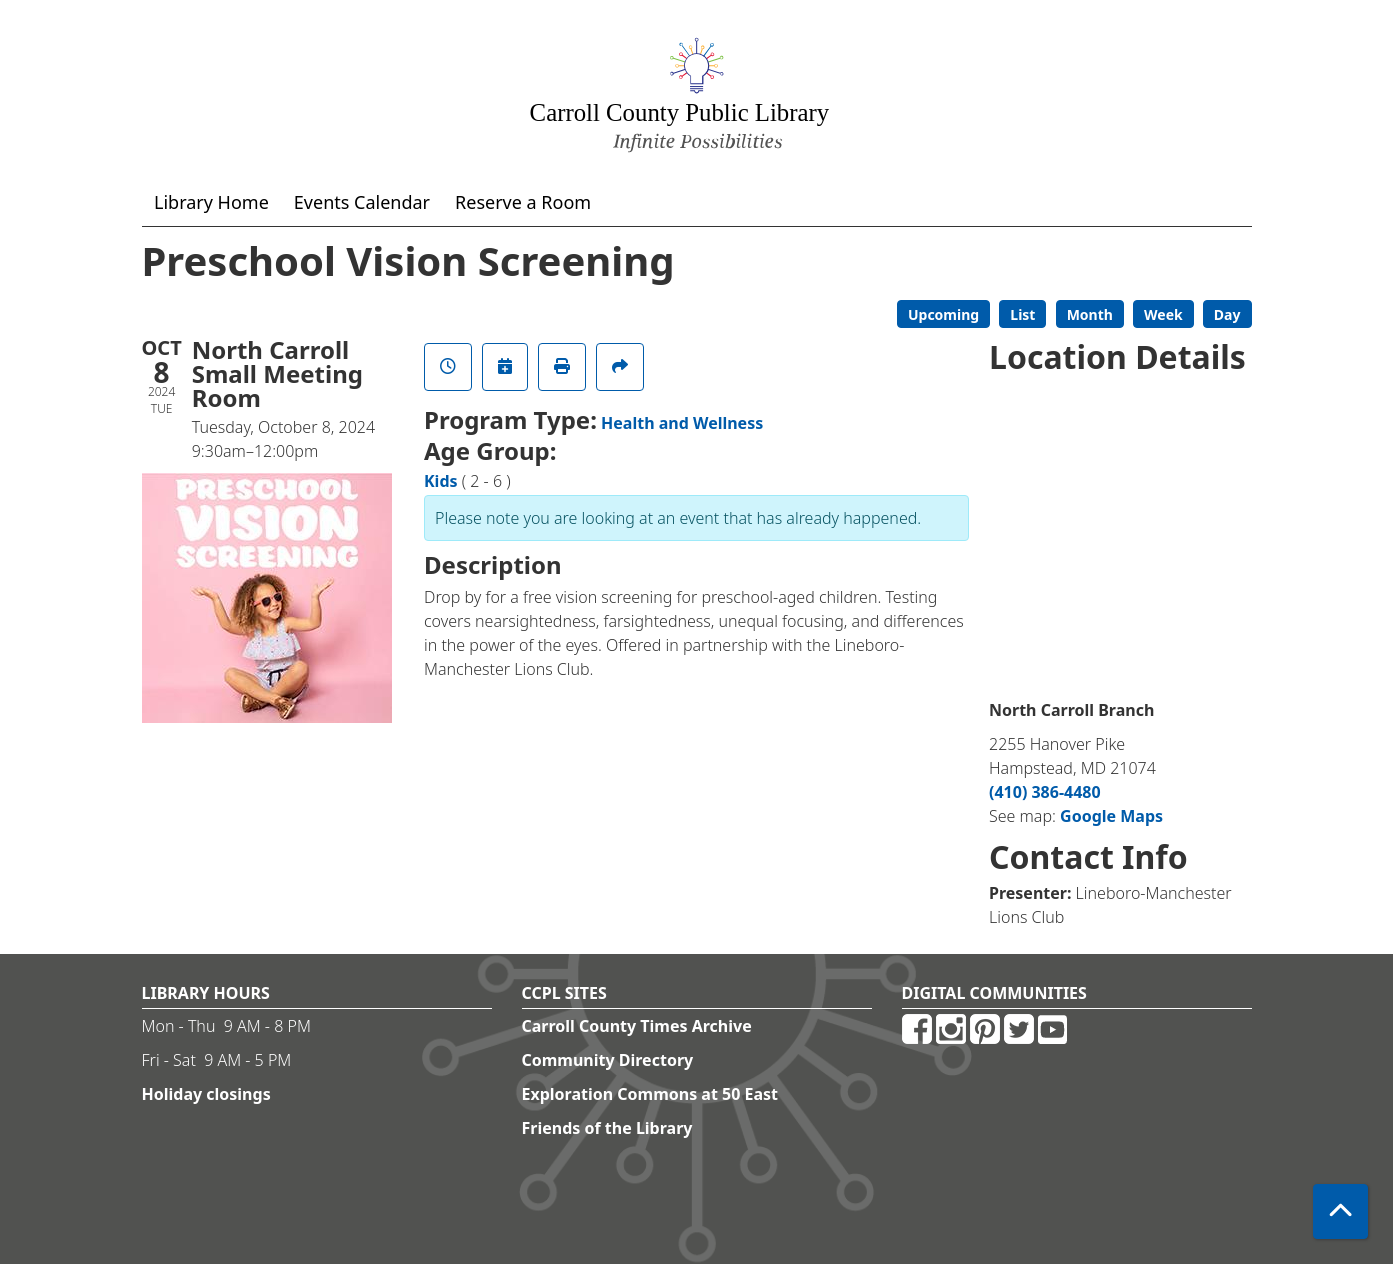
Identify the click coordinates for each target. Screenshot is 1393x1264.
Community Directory (608, 1060)
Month (1090, 314)
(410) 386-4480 (1045, 792)
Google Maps (1111, 816)
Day (1227, 314)
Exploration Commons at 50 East (650, 1094)
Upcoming (943, 314)
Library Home (211, 202)
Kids (441, 481)
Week (1163, 314)
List (1022, 314)
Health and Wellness (682, 423)
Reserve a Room (523, 202)
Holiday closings (206, 1094)
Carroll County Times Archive (637, 1026)
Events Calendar (362, 202)
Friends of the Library (607, 1128)
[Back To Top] (1340, 1211)
